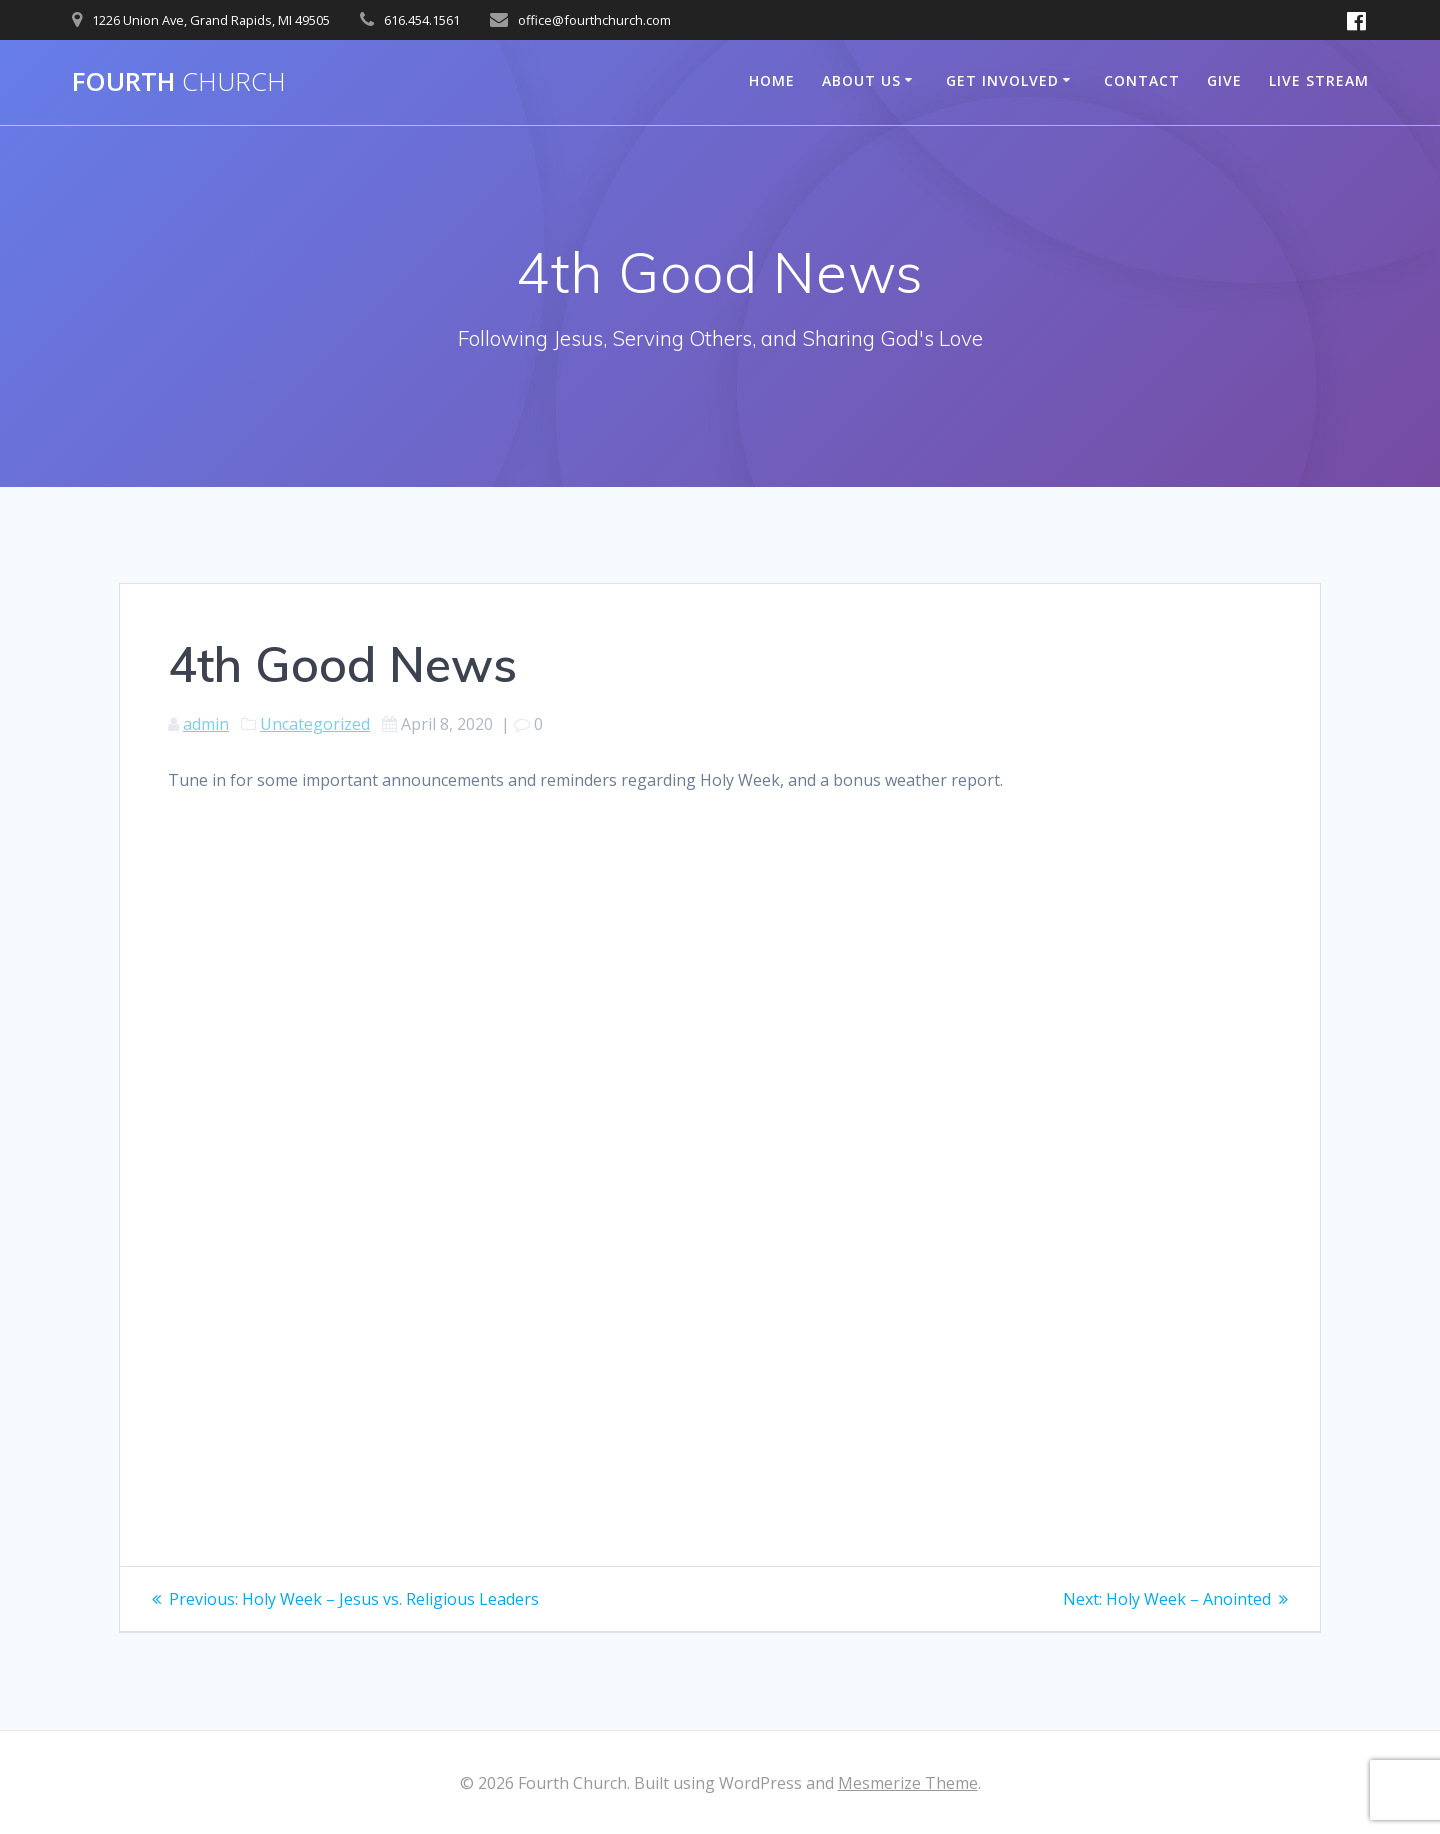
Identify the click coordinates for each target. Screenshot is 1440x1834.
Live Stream (1319, 80)
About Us (861, 80)
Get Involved (1002, 80)
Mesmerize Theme (908, 1783)
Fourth (179, 82)
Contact (1142, 80)
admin (206, 724)
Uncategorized (315, 724)
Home (772, 80)
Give (1224, 80)
